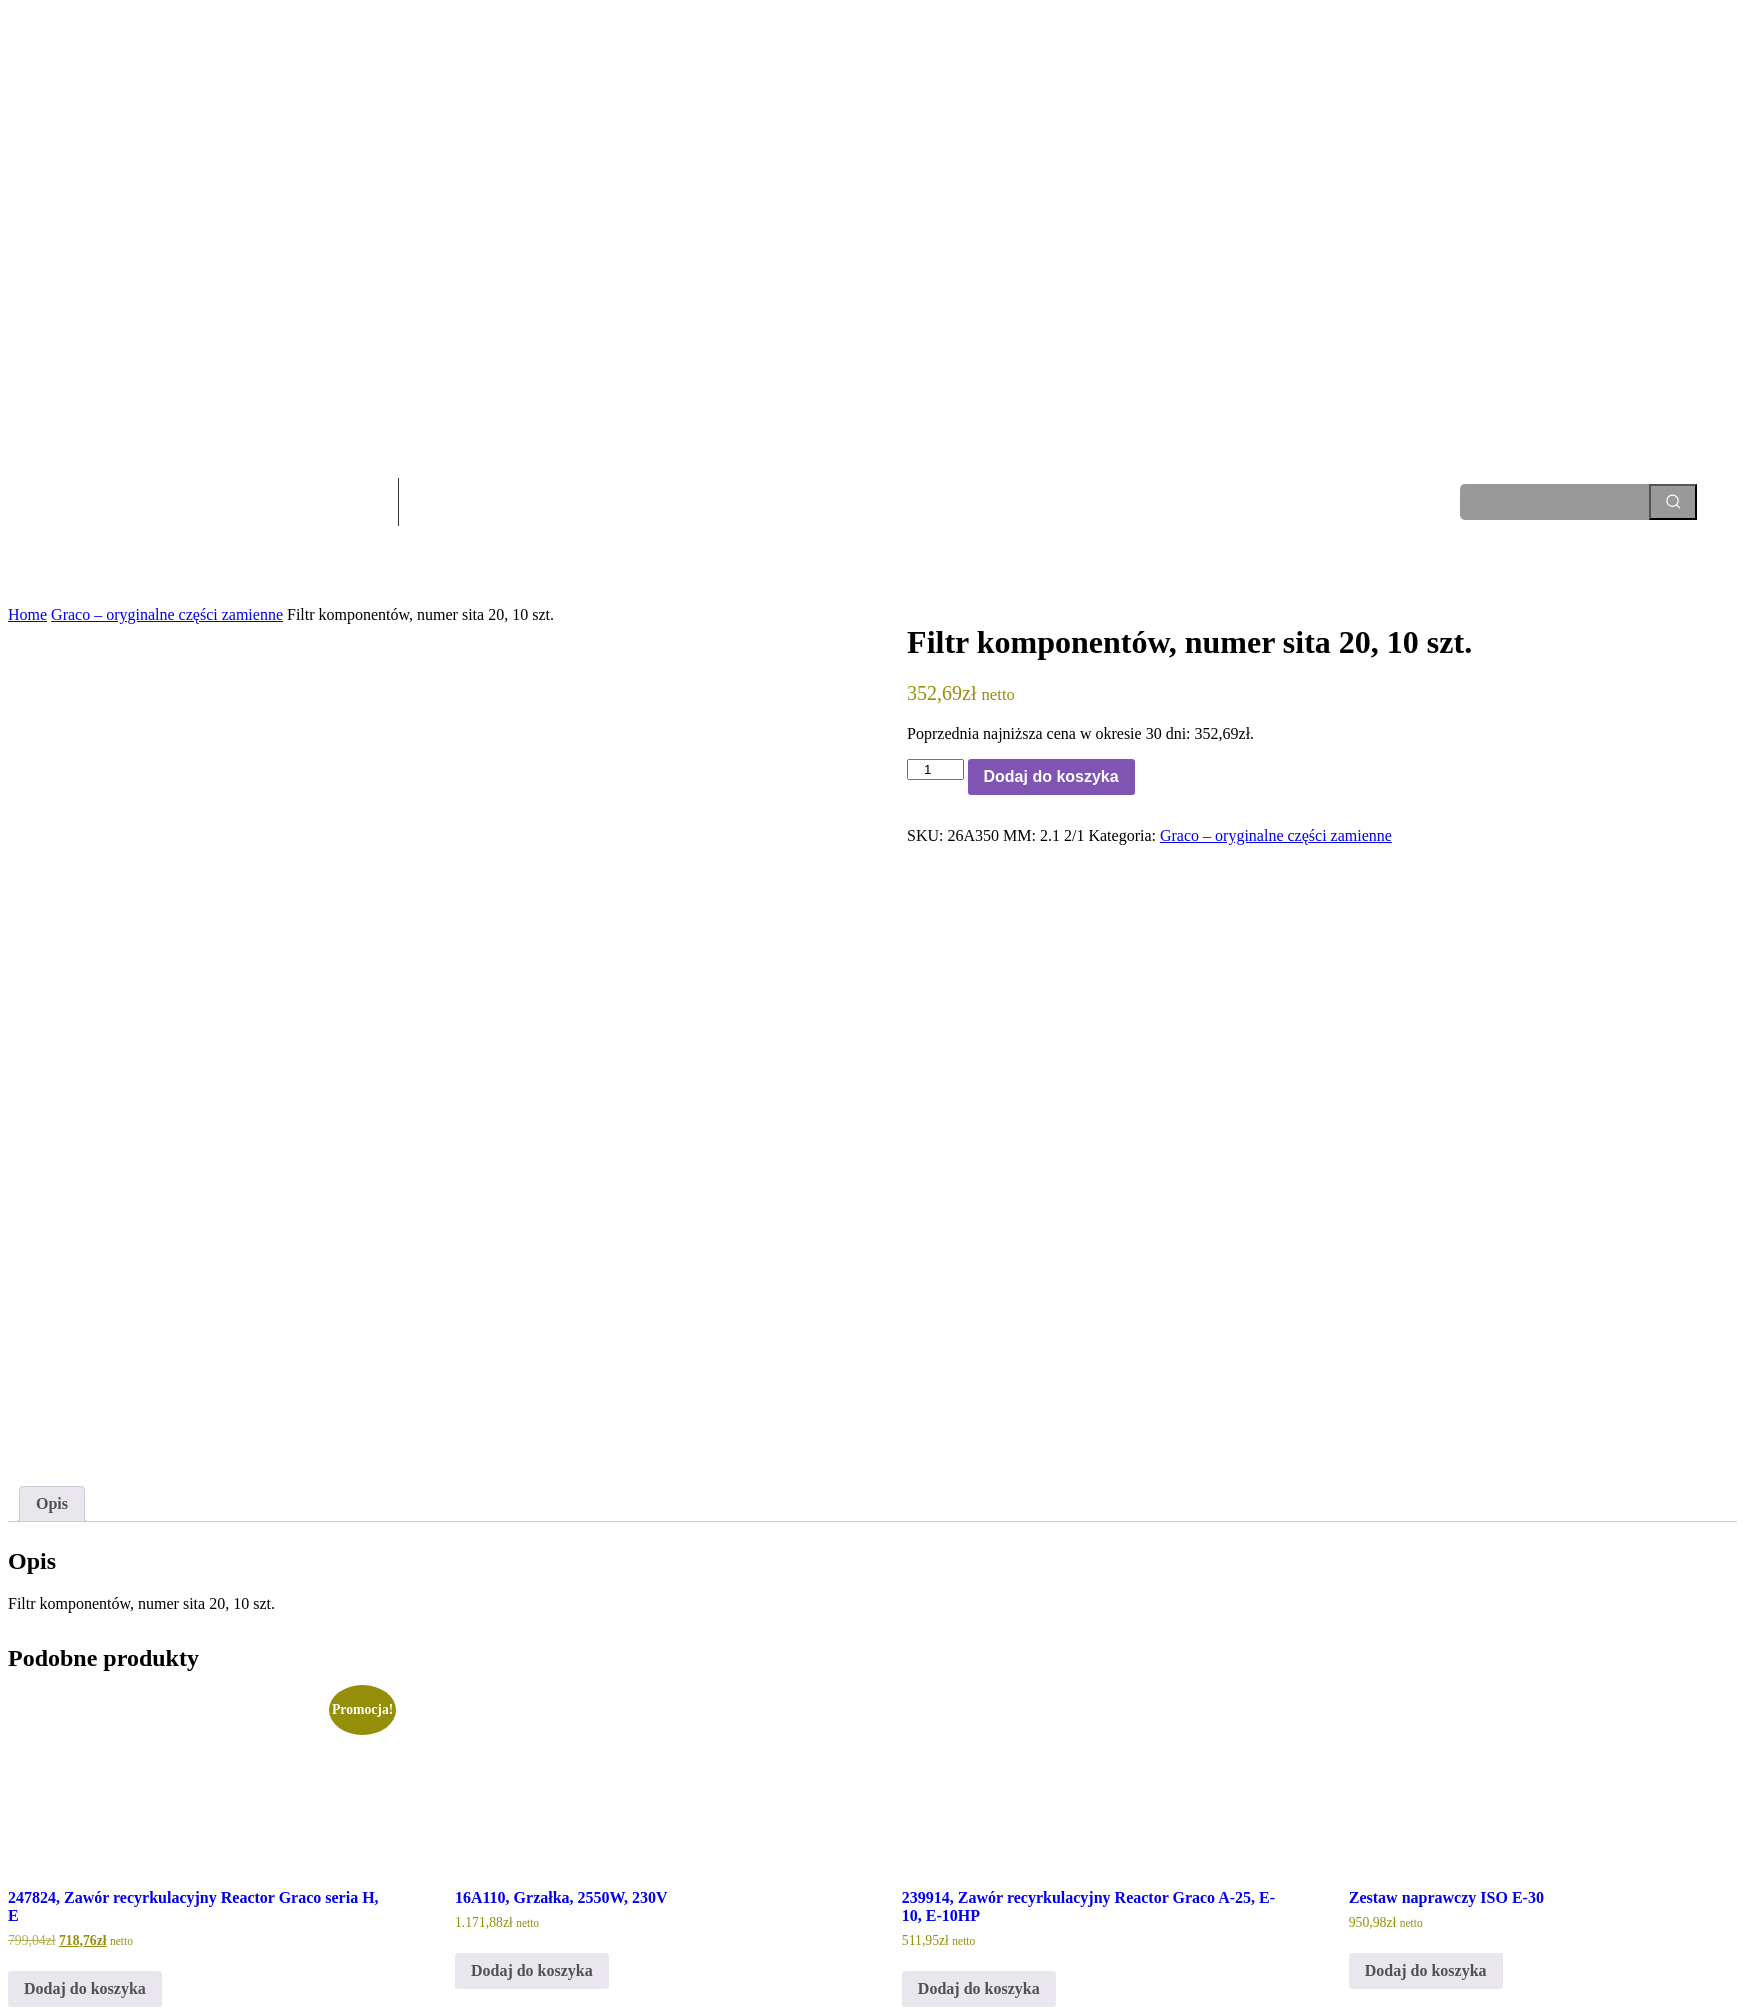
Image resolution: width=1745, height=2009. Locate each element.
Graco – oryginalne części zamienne (167, 614)
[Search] (1673, 502)
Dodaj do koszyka (1051, 776)
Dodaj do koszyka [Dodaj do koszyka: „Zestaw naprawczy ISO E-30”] (1426, 1763)
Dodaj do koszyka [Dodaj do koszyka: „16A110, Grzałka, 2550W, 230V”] (532, 1763)
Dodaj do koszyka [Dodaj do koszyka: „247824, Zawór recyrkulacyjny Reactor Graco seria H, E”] (85, 1781)
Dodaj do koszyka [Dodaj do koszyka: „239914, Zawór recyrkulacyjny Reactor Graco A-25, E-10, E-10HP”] (979, 1781)
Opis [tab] (52, 1295)
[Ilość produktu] (935, 769)
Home (27, 614)
